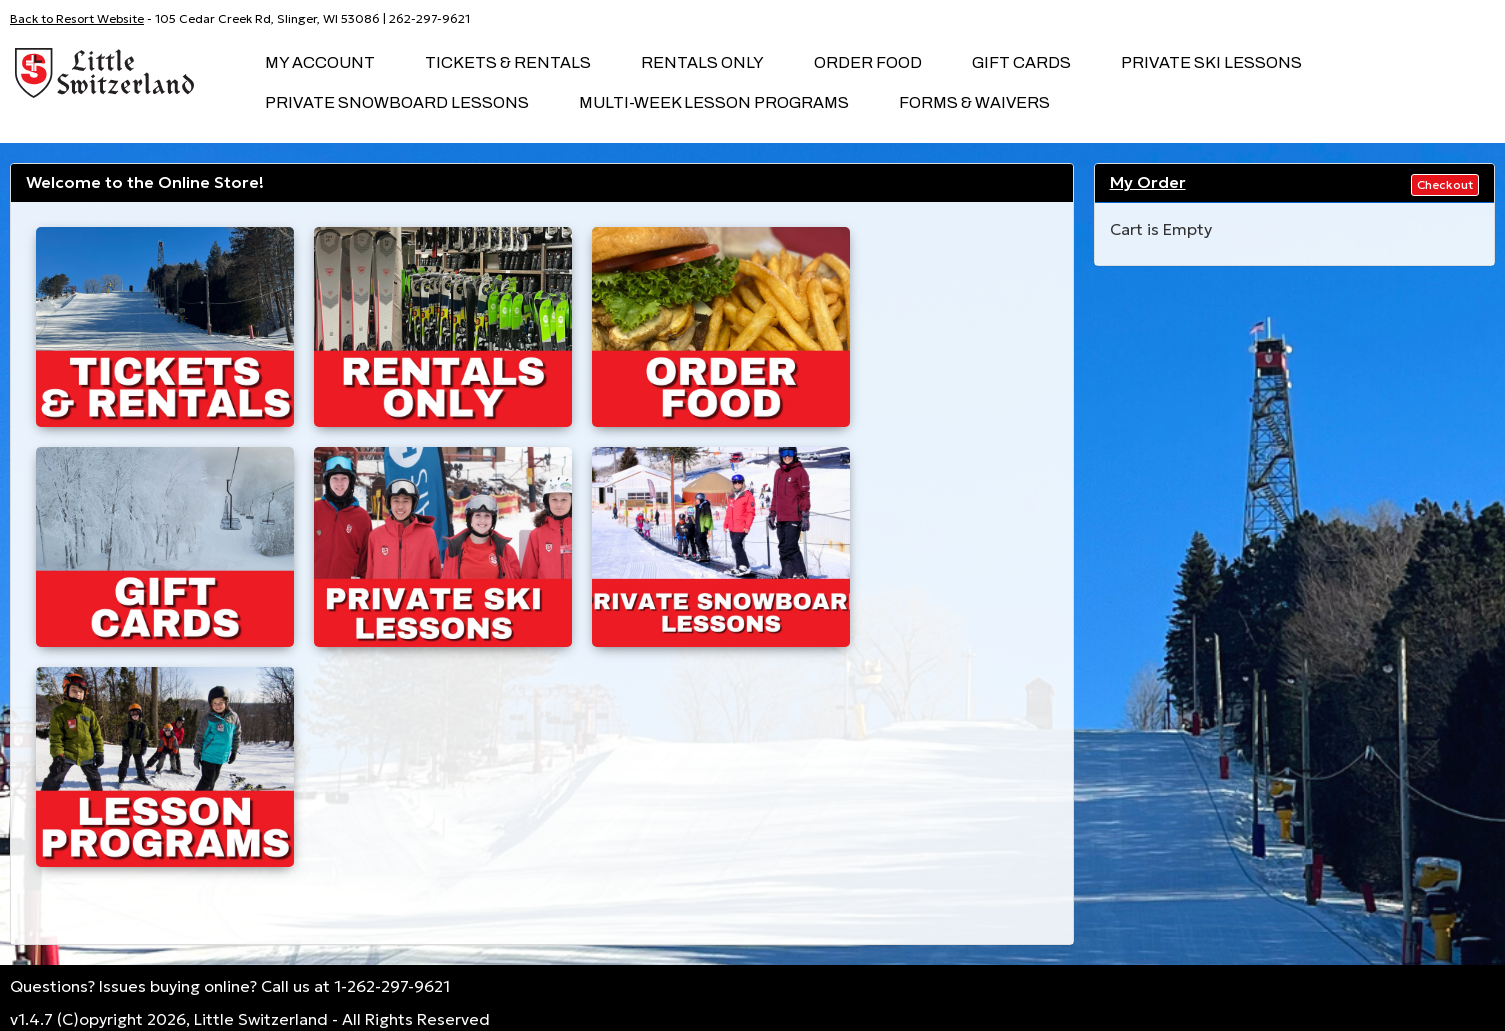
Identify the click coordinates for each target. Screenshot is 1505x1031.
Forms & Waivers (974, 102)
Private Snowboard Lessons (397, 102)
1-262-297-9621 (392, 986)
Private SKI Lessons (1211, 62)
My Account (320, 62)
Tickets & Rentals (508, 62)
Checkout (1445, 184)
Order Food (868, 62)
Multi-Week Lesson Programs (714, 102)
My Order (1148, 182)
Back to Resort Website (77, 18)
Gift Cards (1021, 62)
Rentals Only (702, 62)
